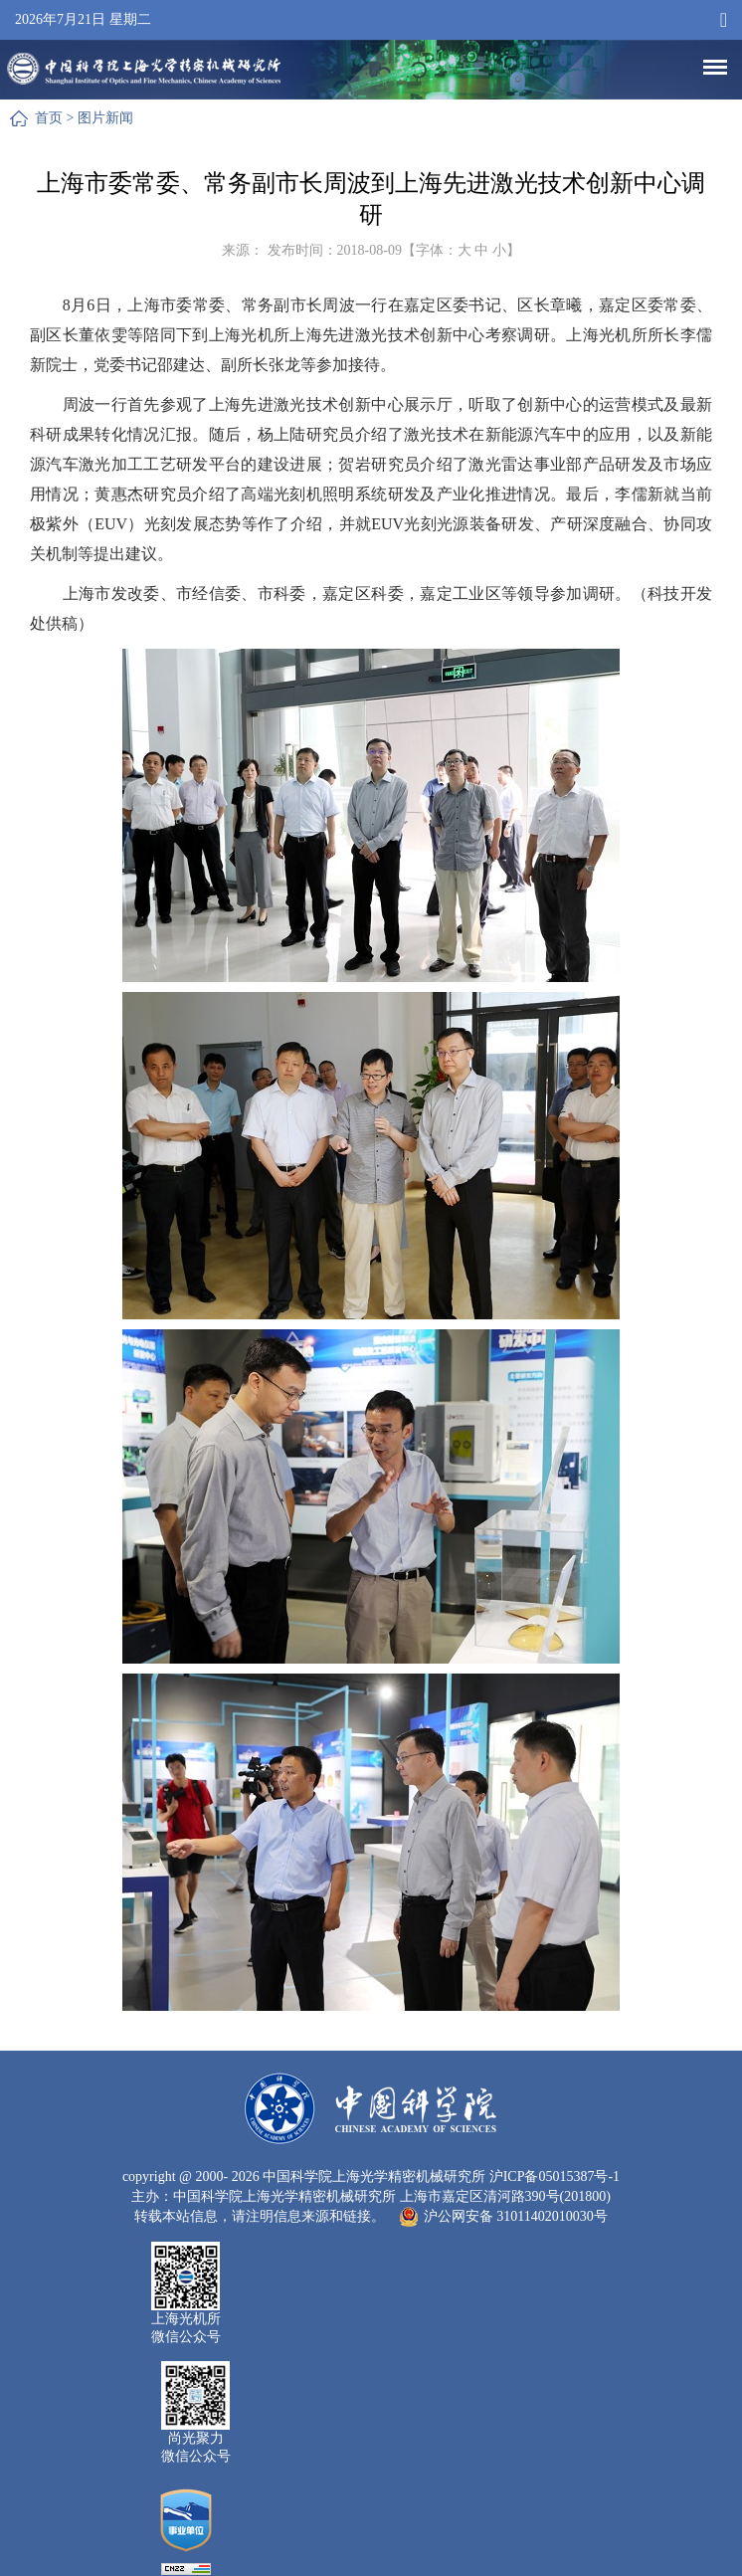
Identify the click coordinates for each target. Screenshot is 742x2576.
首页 (49, 117)
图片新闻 (105, 117)
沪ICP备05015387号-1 (554, 2176)
